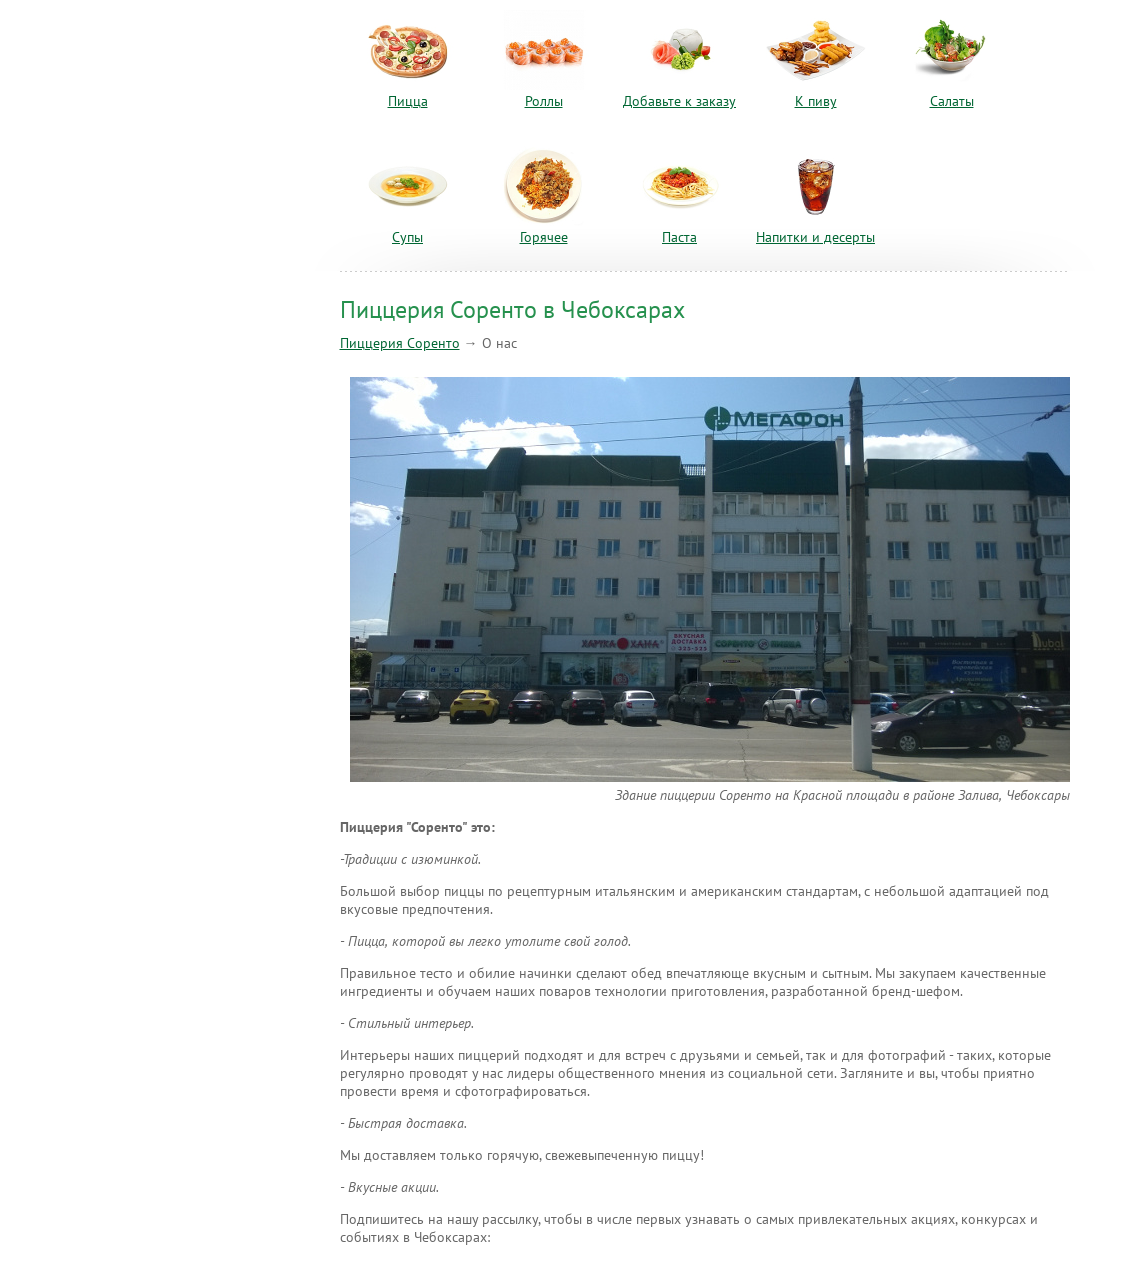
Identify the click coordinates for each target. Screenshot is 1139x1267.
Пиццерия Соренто (400, 343)
